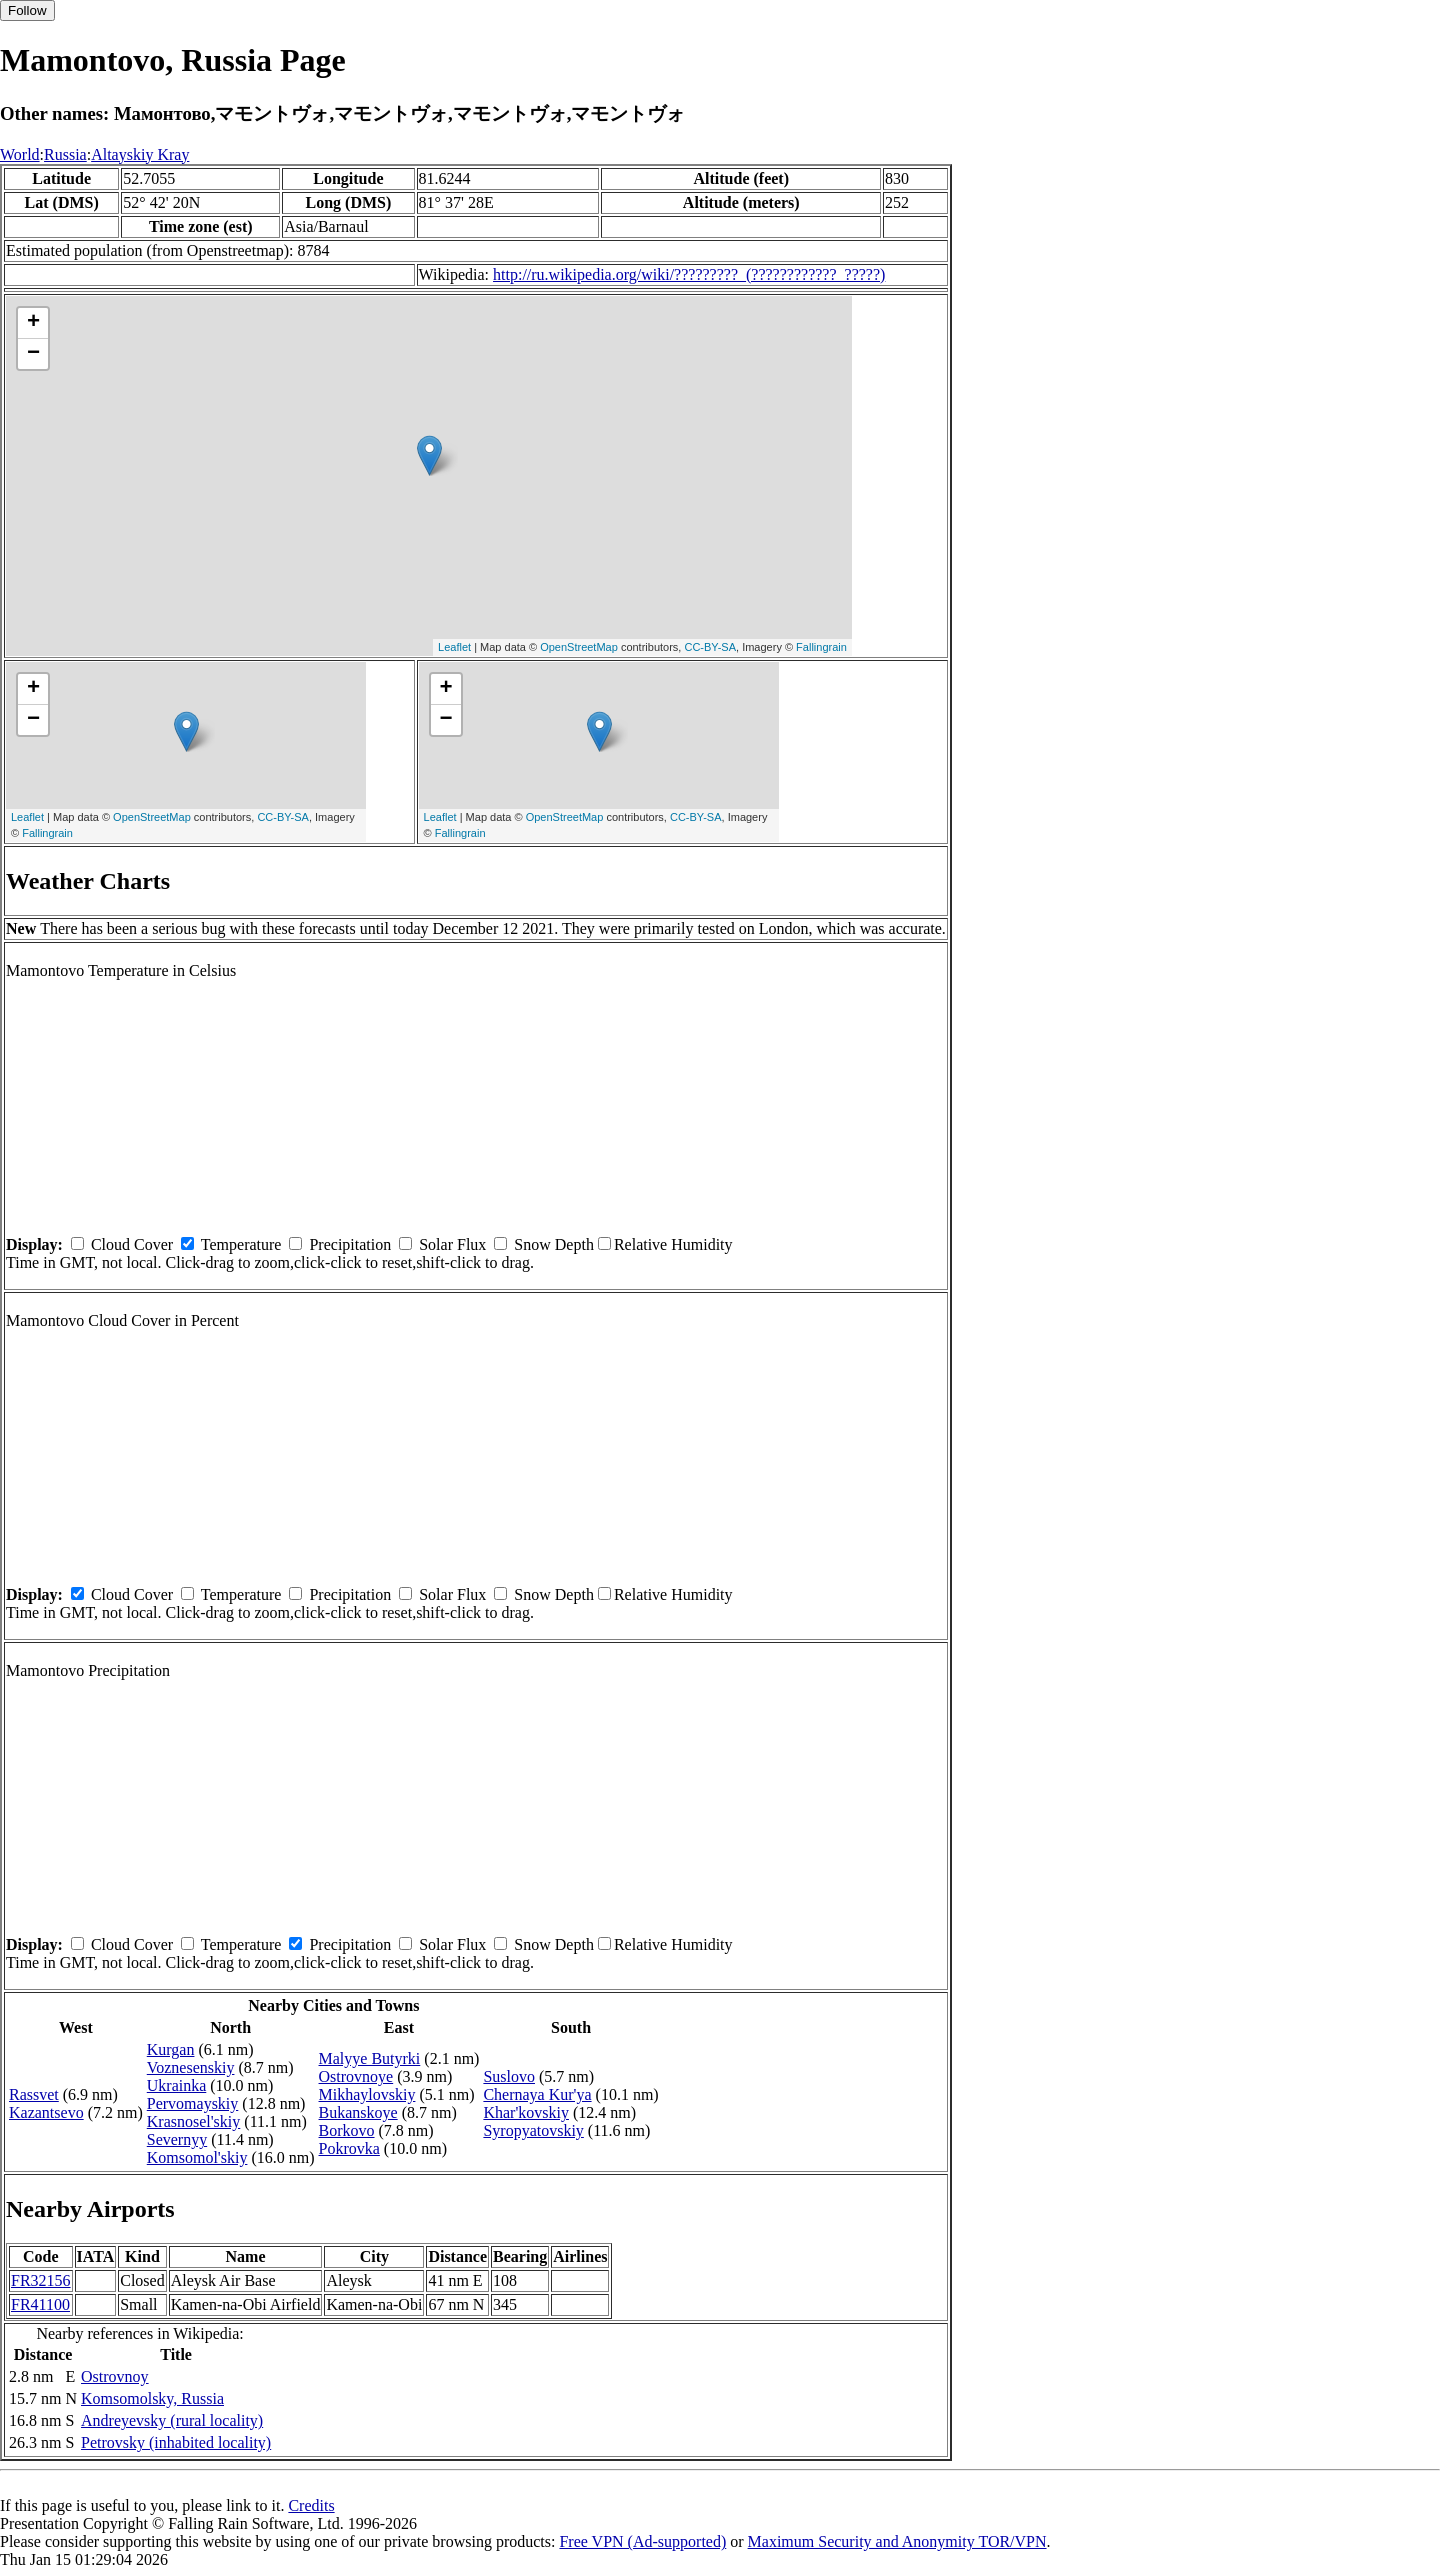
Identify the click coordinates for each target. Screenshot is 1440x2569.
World (20, 154)
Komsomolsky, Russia (152, 2398)
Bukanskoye (358, 2112)
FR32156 (41, 2280)
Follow (27, 10)
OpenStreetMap (579, 647)
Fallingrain (821, 647)
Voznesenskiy (191, 2067)
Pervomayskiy (193, 2103)
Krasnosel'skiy (194, 2121)
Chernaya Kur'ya (537, 2094)
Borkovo (347, 2130)
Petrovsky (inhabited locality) (176, 2442)
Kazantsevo (46, 2112)
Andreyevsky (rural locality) (172, 2420)
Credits (311, 2505)
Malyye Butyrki (370, 2058)
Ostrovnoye (356, 2076)
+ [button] (33, 323)
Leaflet (454, 647)
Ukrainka (177, 2085)
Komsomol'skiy (197, 2157)
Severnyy (177, 2139)
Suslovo (509, 2076)
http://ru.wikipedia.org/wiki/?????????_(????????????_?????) (689, 274)
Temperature (241, 1244)
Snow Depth (554, 1244)
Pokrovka (349, 2148)
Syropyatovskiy (533, 2130)
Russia (65, 154)
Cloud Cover (132, 1244)
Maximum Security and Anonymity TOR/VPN (897, 2541)
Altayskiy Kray (140, 154)
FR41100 (40, 2304)
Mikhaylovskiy (367, 2094)
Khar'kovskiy (526, 2112)
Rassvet (34, 2094)
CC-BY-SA (710, 647)
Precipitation (350, 1244)
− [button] (33, 354)
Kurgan (171, 2049)
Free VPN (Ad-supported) (642, 2541)
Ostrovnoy (115, 2376)
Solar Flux (452, 1244)
